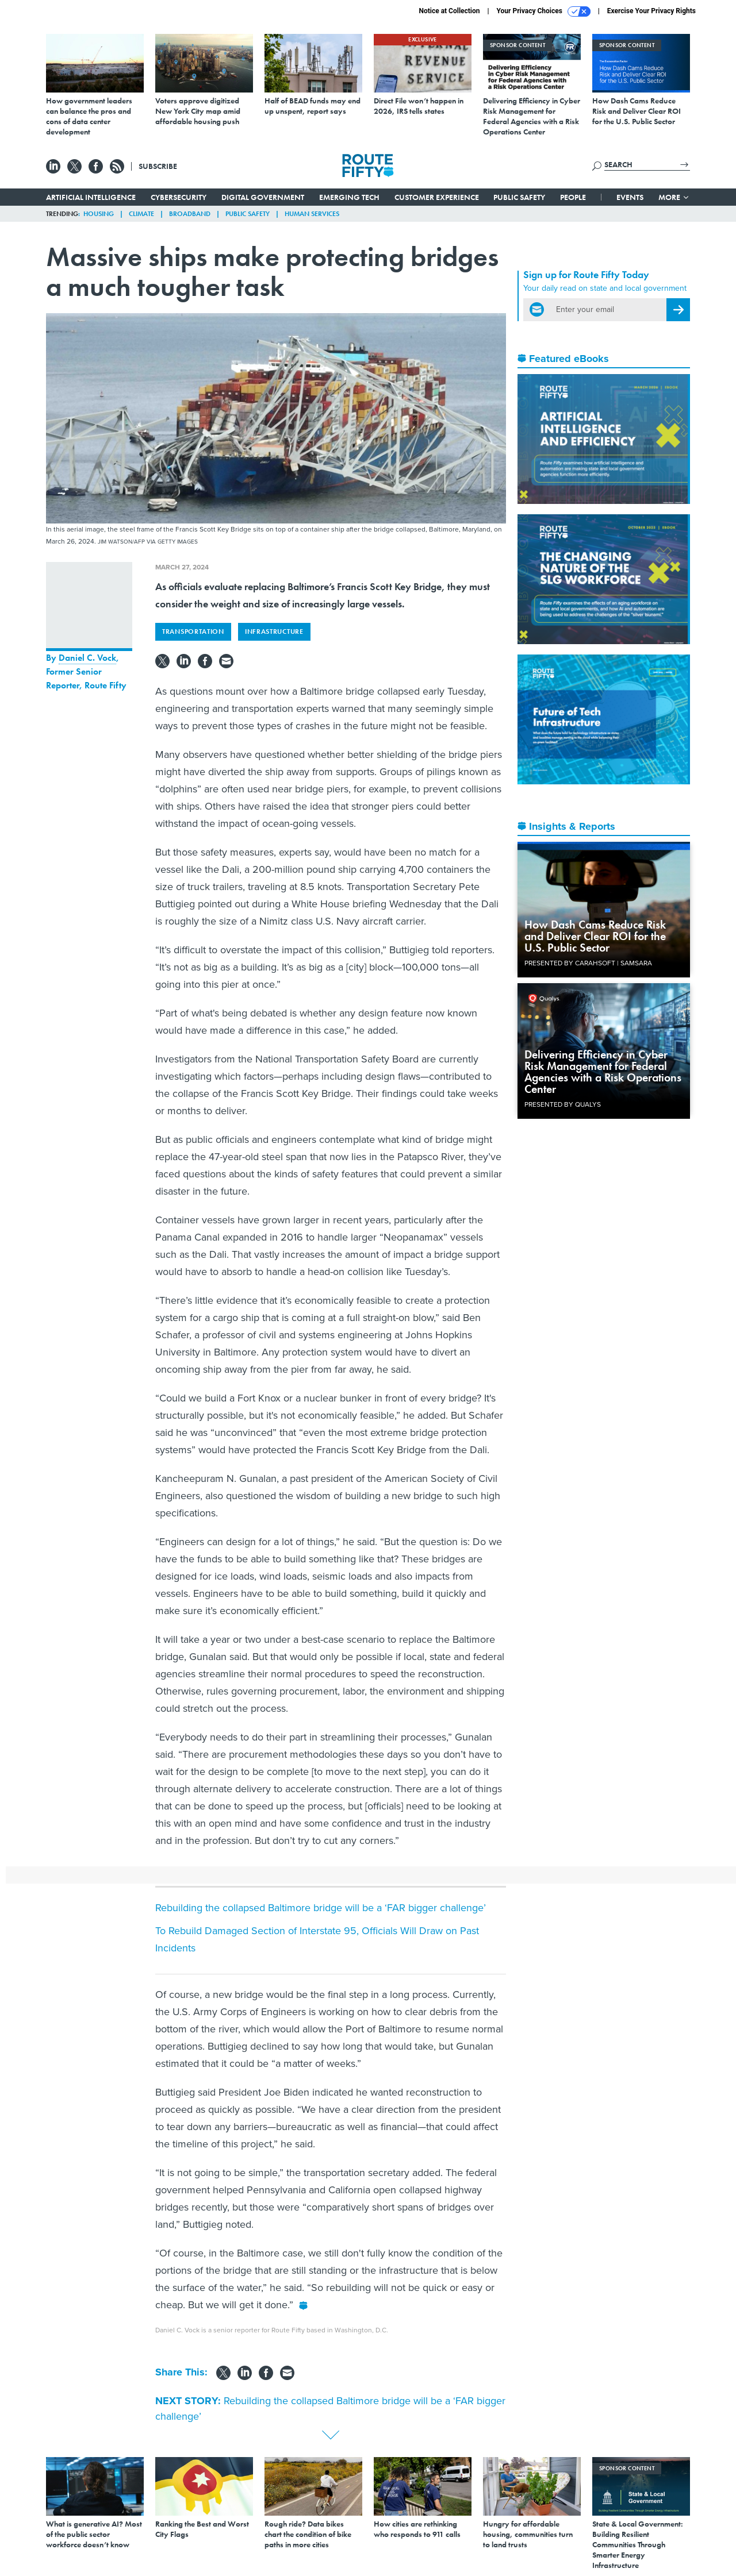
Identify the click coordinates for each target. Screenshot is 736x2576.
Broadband (189, 213)
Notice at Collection (449, 11)
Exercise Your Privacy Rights (651, 11)
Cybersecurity (178, 197)
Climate (141, 213)
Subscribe (158, 166)
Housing (98, 213)
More (674, 197)
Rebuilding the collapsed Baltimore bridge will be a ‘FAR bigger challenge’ (320, 1907)
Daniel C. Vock (87, 658)
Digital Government (262, 197)
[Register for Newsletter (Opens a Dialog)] (678, 309)
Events (629, 197)
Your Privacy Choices (544, 11)
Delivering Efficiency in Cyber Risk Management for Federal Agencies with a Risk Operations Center (602, 1071)
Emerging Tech (349, 197)
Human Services (312, 213)
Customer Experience (436, 197)
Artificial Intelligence (91, 197)
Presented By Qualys (562, 1104)
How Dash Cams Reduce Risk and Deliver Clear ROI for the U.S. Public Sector (595, 936)
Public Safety (519, 197)
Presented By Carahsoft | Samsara (588, 963)
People (573, 197)
